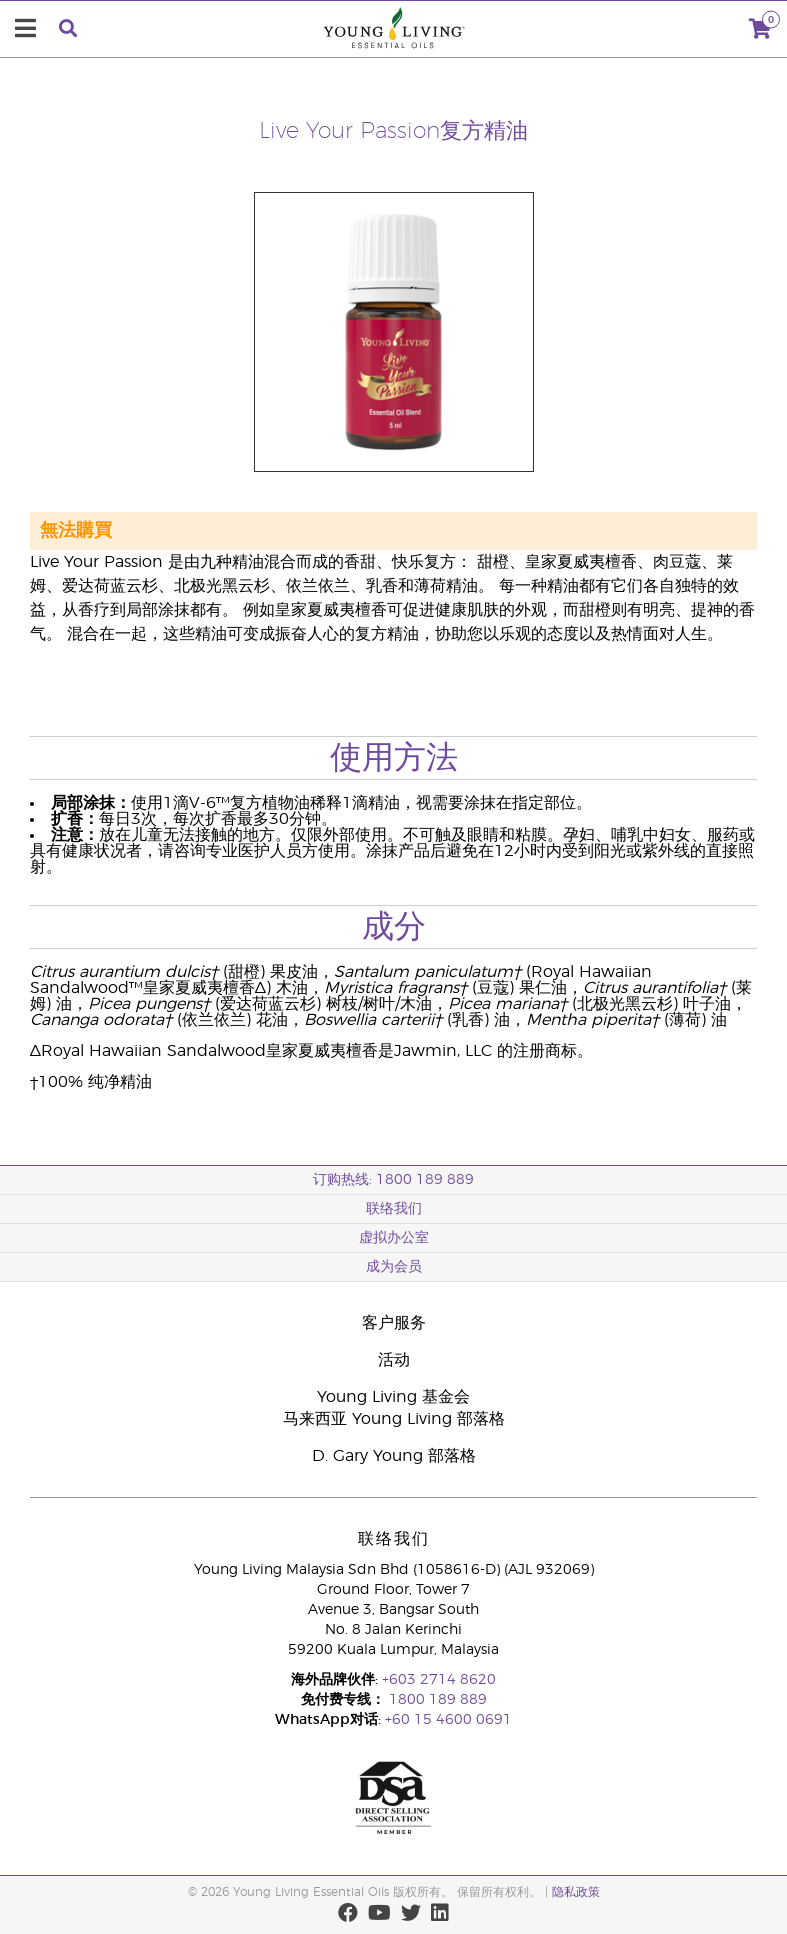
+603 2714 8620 (439, 1680)
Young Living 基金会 (393, 1397)
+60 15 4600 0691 (448, 1720)
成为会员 (394, 1267)
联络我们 (394, 1209)
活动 (394, 1360)
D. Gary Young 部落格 (394, 1456)
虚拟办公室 (394, 1238)
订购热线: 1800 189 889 (393, 1180)
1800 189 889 (436, 1700)
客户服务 (394, 1323)
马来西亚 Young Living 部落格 (394, 1419)
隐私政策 (576, 1892)
